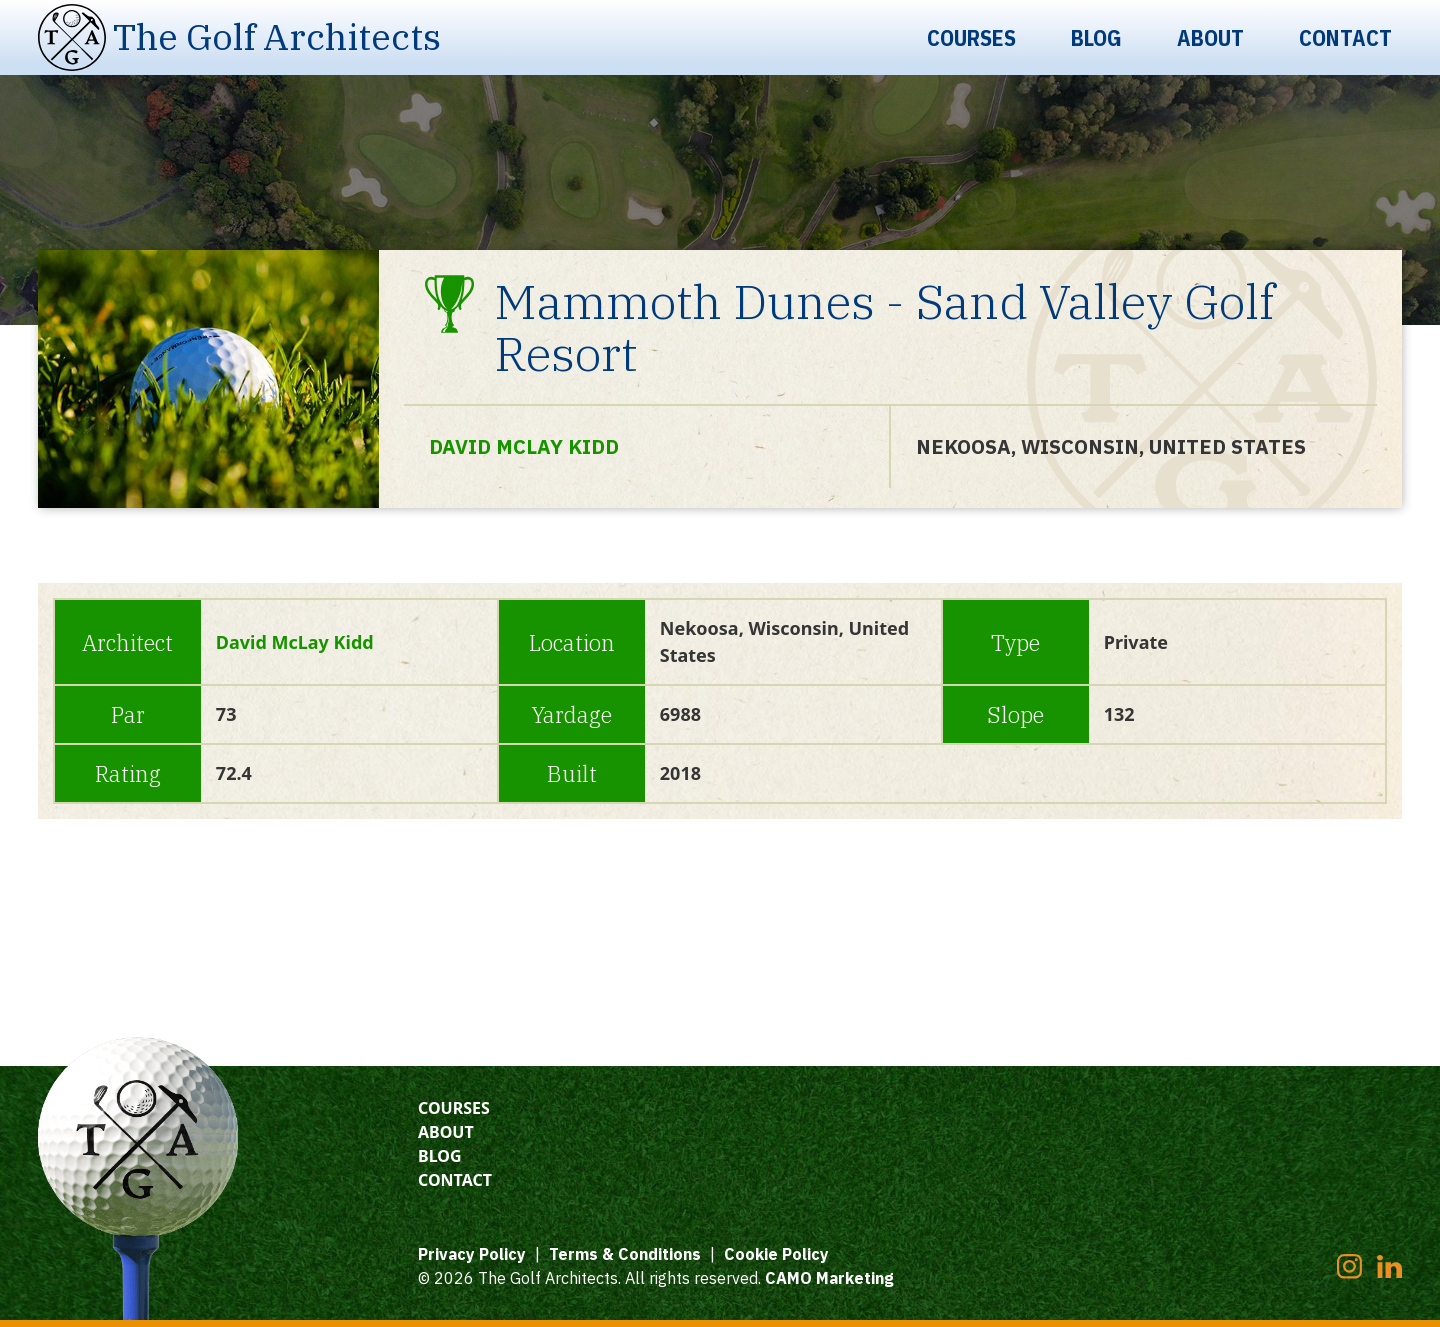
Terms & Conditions (625, 1254)
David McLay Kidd (524, 446)
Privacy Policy (472, 1254)
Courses (971, 37)
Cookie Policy (776, 1254)
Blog (1096, 37)
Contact (1345, 37)
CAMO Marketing (829, 1278)
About (1210, 37)
